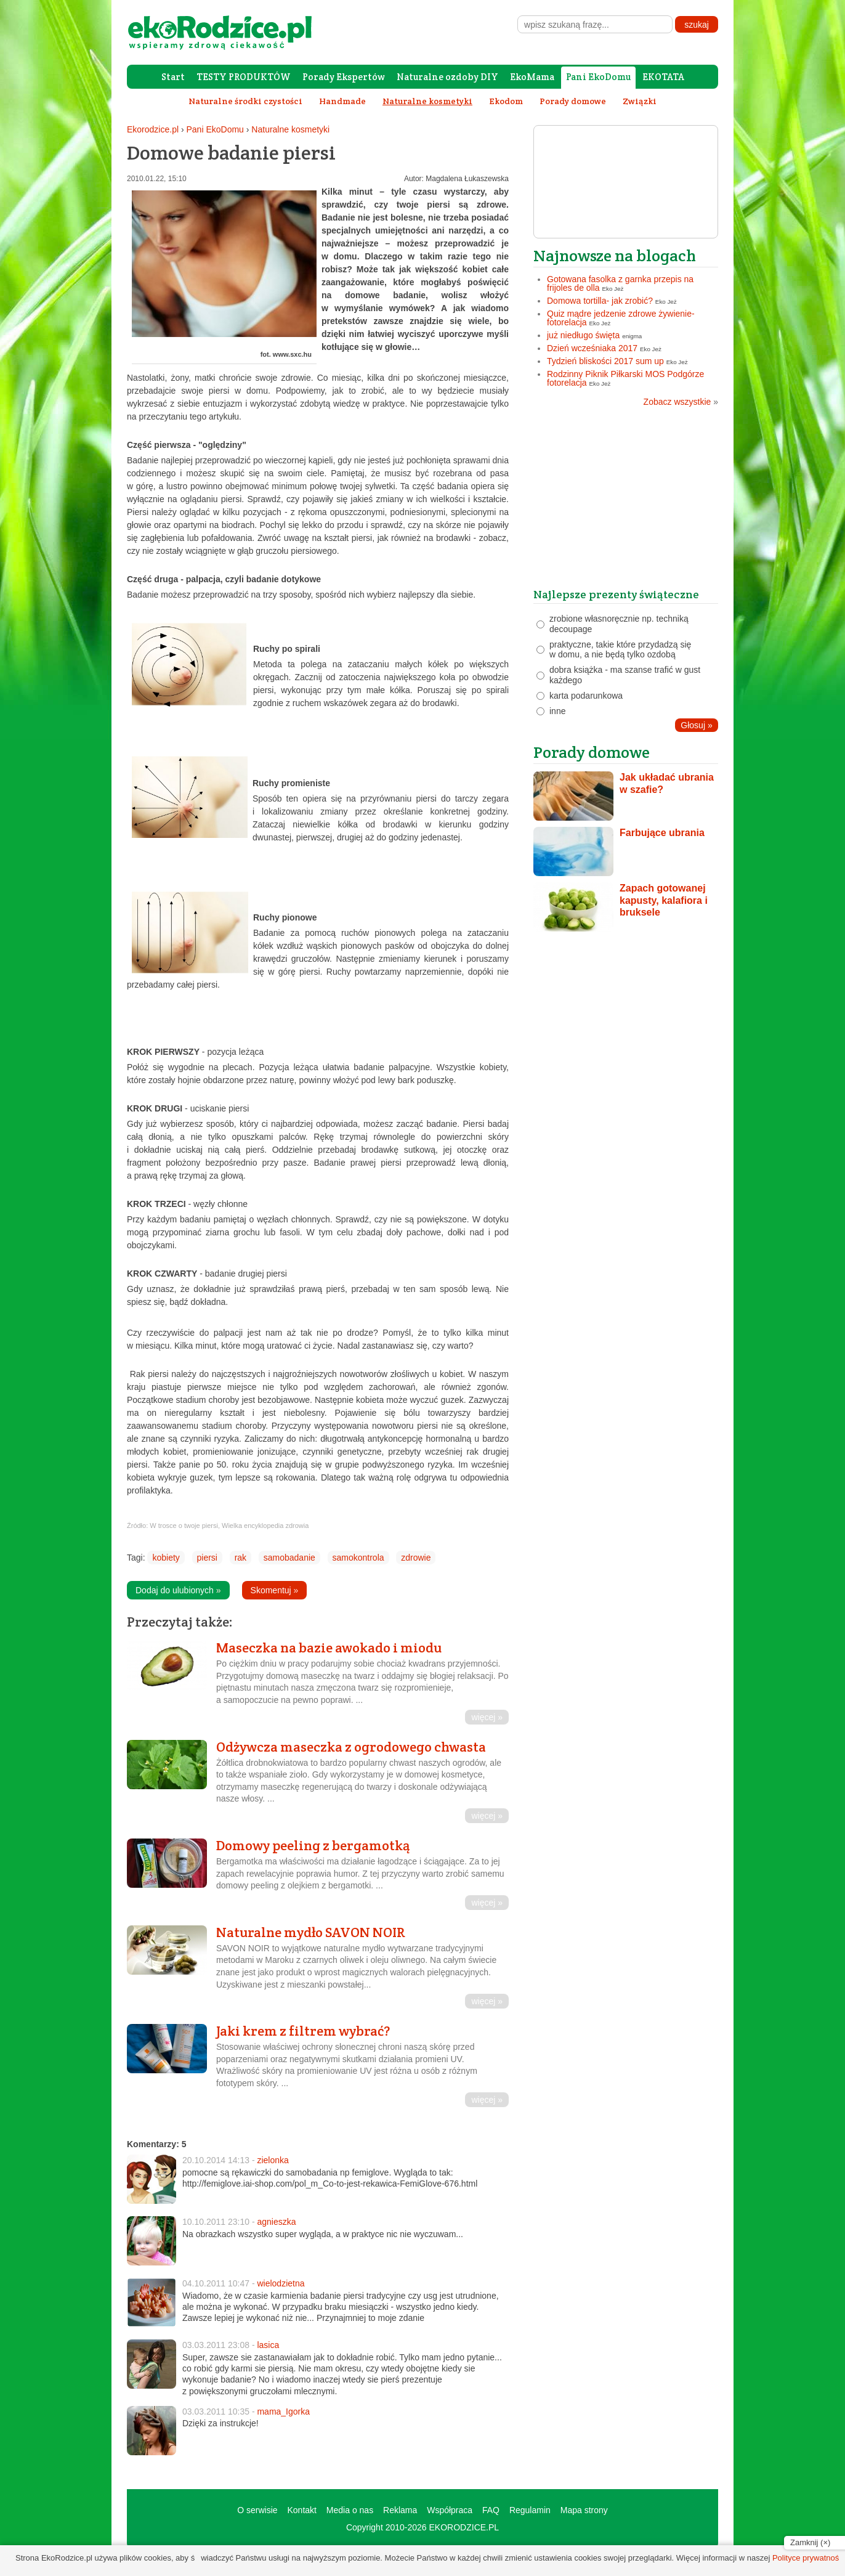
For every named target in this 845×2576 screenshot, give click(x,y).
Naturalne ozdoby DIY (447, 77)
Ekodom (506, 101)
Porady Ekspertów (343, 77)
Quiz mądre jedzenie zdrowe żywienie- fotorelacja (621, 318)
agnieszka (276, 2222)
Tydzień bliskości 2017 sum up (605, 361)
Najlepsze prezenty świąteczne (616, 594)
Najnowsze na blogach (614, 255)
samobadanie (289, 1557)
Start (173, 77)
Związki (640, 101)
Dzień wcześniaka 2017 (592, 348)
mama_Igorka (283, 2411)
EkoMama (532, 77)
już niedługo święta (583, 335)
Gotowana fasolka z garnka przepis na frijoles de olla (620, 283)
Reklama (400, 2510)
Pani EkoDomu (598, 77)
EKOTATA (663, 77)
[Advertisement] (625, 502)
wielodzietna (280, 2283)
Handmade (342, 101)
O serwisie (257, 2510)
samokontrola (358, 1557)
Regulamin (530, 2510)
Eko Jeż (613, 288)
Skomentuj (275, 1590)
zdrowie (416, 1557)
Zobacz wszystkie (681, 401)
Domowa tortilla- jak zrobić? (600, 301)
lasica (268, 2345)
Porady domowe (573, 101)
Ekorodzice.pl (153, 129)
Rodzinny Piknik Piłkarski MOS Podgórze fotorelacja (625, 378)
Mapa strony (584, 2510)
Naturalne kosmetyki (290, 129)
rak (240, 1557)
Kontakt (301, 2510)
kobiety (165, 1557)
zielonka (272, 2160)
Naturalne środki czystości (245, 101)
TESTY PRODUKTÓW (243, 77)
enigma (632, 336)
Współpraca (449, 2510)
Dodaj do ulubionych (178, 1590)
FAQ (490, 2510)
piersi (207, 1557)
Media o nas (349, 2510)
